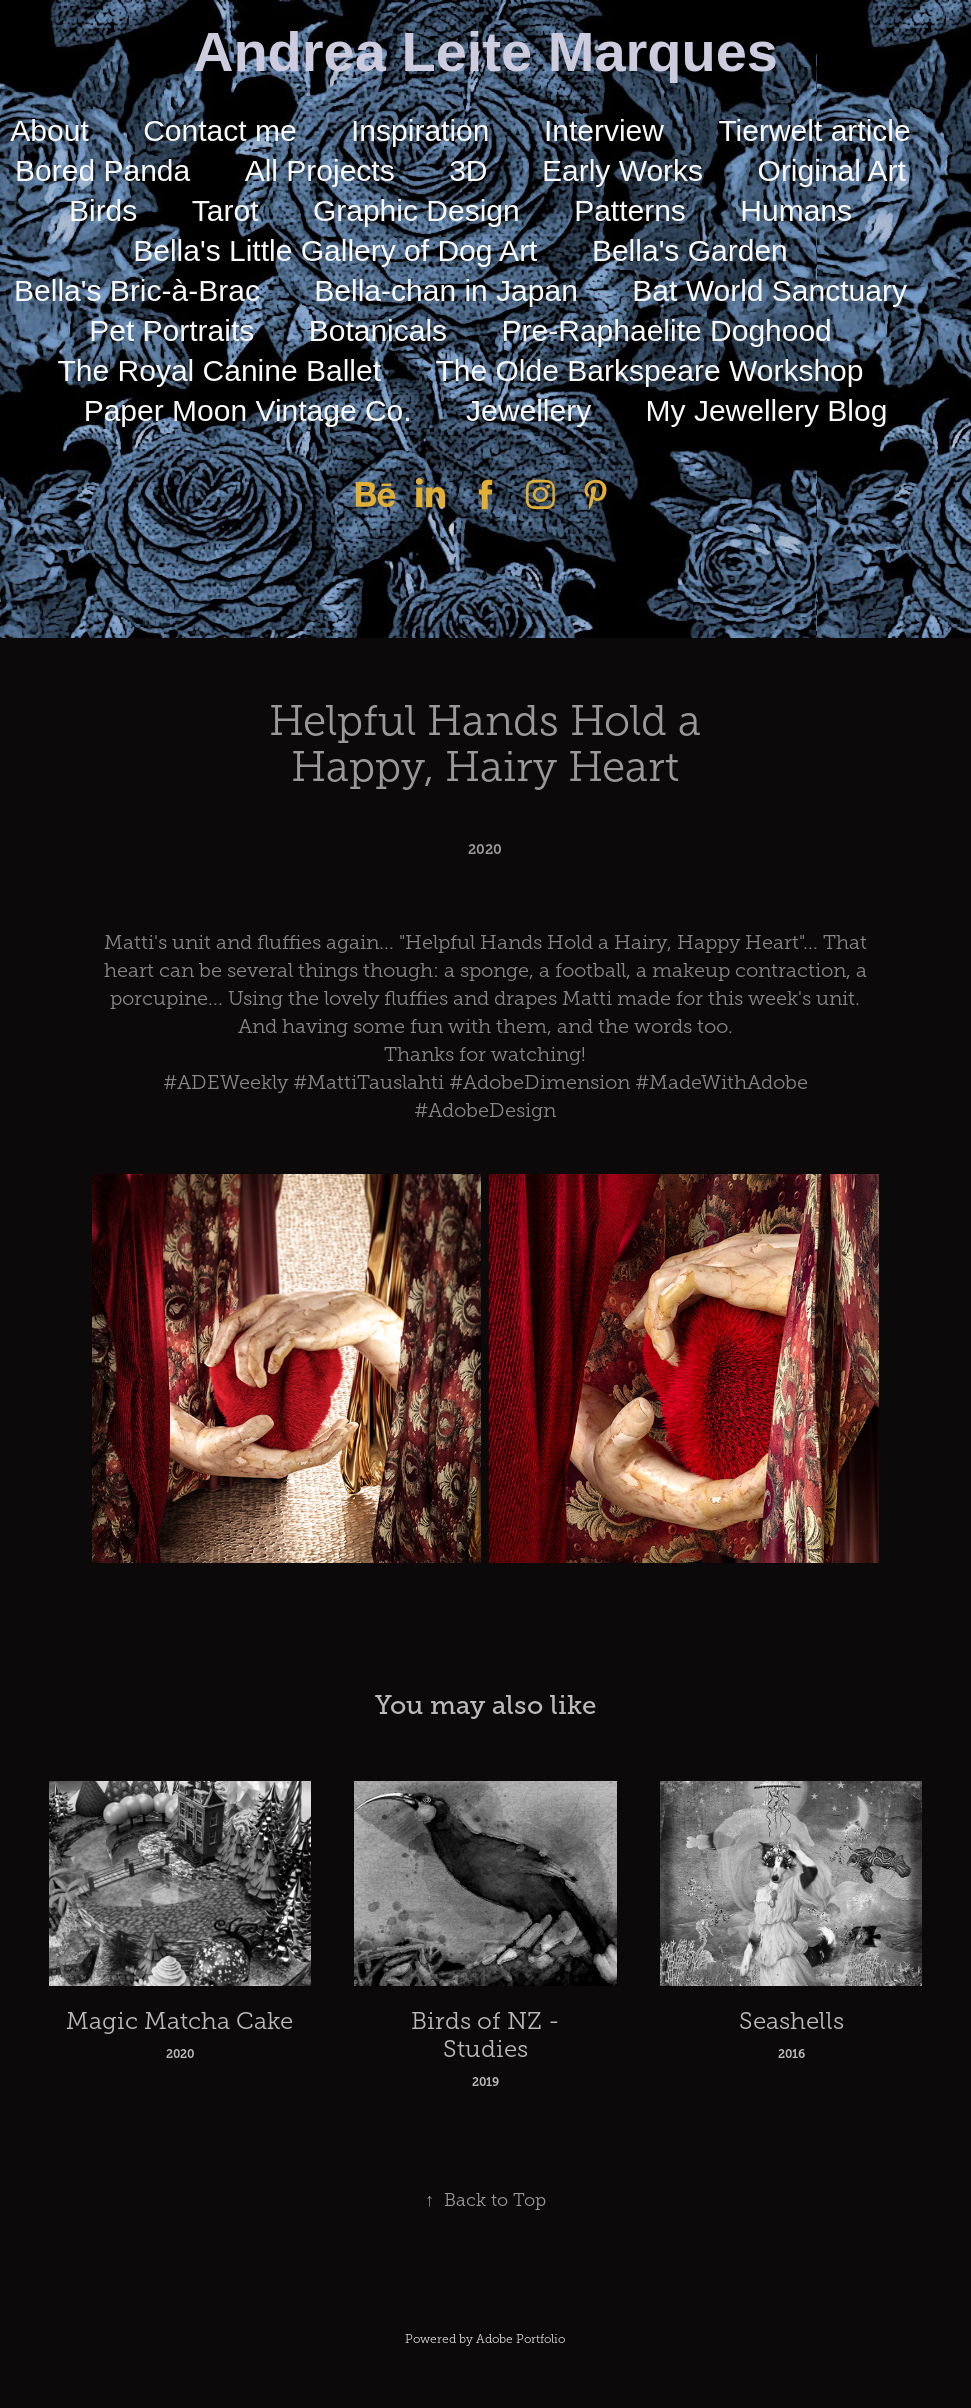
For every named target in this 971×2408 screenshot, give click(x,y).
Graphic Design (416, 210)
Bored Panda (102, 170)
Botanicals (378, 330)
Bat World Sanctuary (769, 290)
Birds (103, 210)
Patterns (630, 210)
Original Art (832, 170)
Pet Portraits (171, 330)
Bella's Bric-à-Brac (137, 290)
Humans (796, 210)
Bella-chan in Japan (446, 290)
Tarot (225, 210)
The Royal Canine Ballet (220, 370)
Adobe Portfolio (520, 2339)
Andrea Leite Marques (485, 51)
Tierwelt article (814, 130)
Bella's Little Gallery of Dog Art (335, 250)
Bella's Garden (690, 250)
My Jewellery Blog (767, 410)
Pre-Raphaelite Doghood (667, 330)
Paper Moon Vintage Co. (248, 410)
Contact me (219, 130)
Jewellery (528, 410)
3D (468, 170)
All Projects (320, 170)
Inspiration (420, 130)
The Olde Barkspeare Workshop (649, 370)
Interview (604, 130)
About (49, 130)
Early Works (622, 170)
